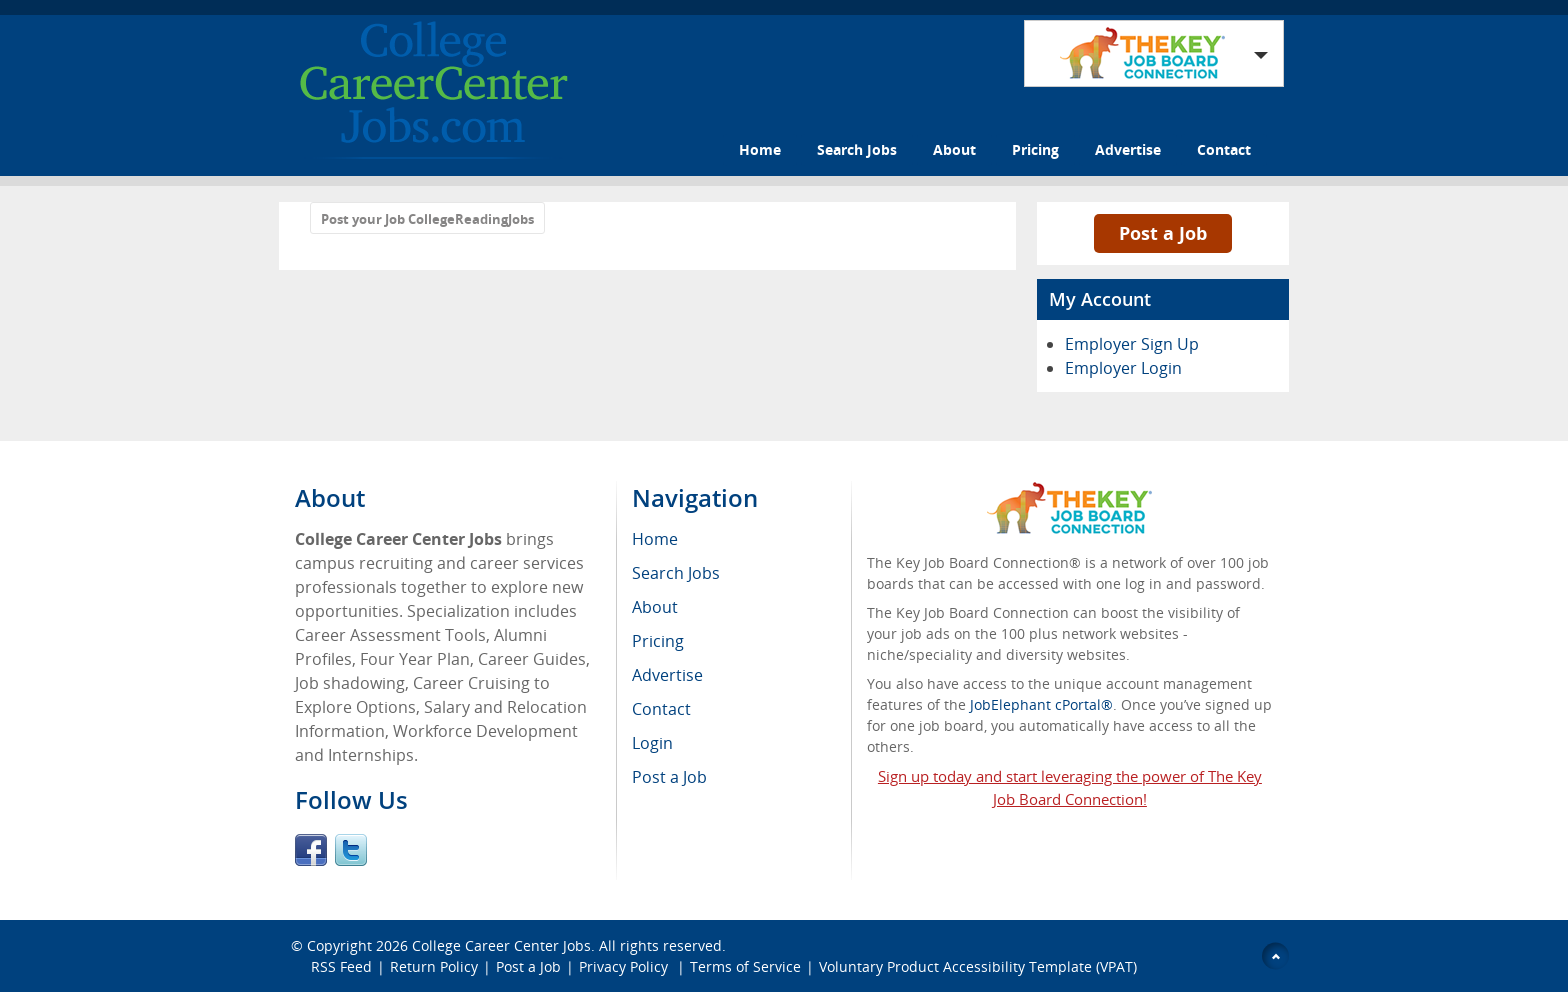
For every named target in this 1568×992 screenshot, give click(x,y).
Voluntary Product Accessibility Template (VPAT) (978, 966)
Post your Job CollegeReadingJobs (427, 219)
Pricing (1035, 149)
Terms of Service (745, 966)
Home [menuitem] (655, 539)
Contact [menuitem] (661, 709)
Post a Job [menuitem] (669, 777)
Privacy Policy (625, 966)
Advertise (1128, 149)
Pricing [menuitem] (658, 641)
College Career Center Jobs (501, 945)
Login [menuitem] (652, 743)
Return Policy (434, 966)
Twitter (351, 850)
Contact (1224, 149)
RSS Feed (341, 966)
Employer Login (1123, 368)
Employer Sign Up (1132, 344)
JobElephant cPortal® (1041, 704)
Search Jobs (857, 149)
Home (760, 149)
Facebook (311, 850)
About (954, 149)
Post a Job (1163, 233)
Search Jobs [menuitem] (676, 573)
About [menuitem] (655, 607)
